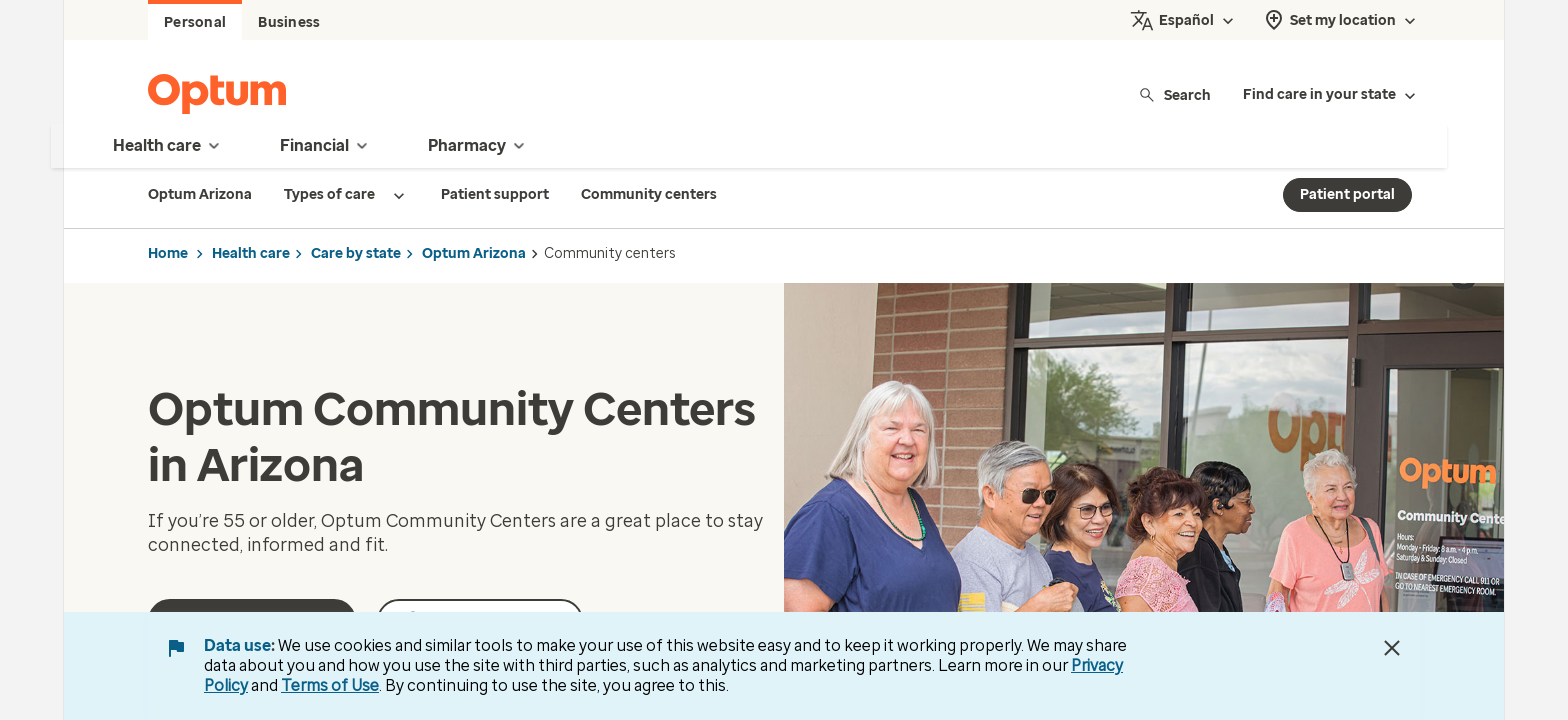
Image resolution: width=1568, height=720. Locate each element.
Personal (195, 22)
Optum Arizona (474, 253)
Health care (251, 253)
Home (168, 253)
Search (1174, 94)
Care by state (356, 253)
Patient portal (1347, 194)
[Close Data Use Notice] (1392, 648)
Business (289, 22)
